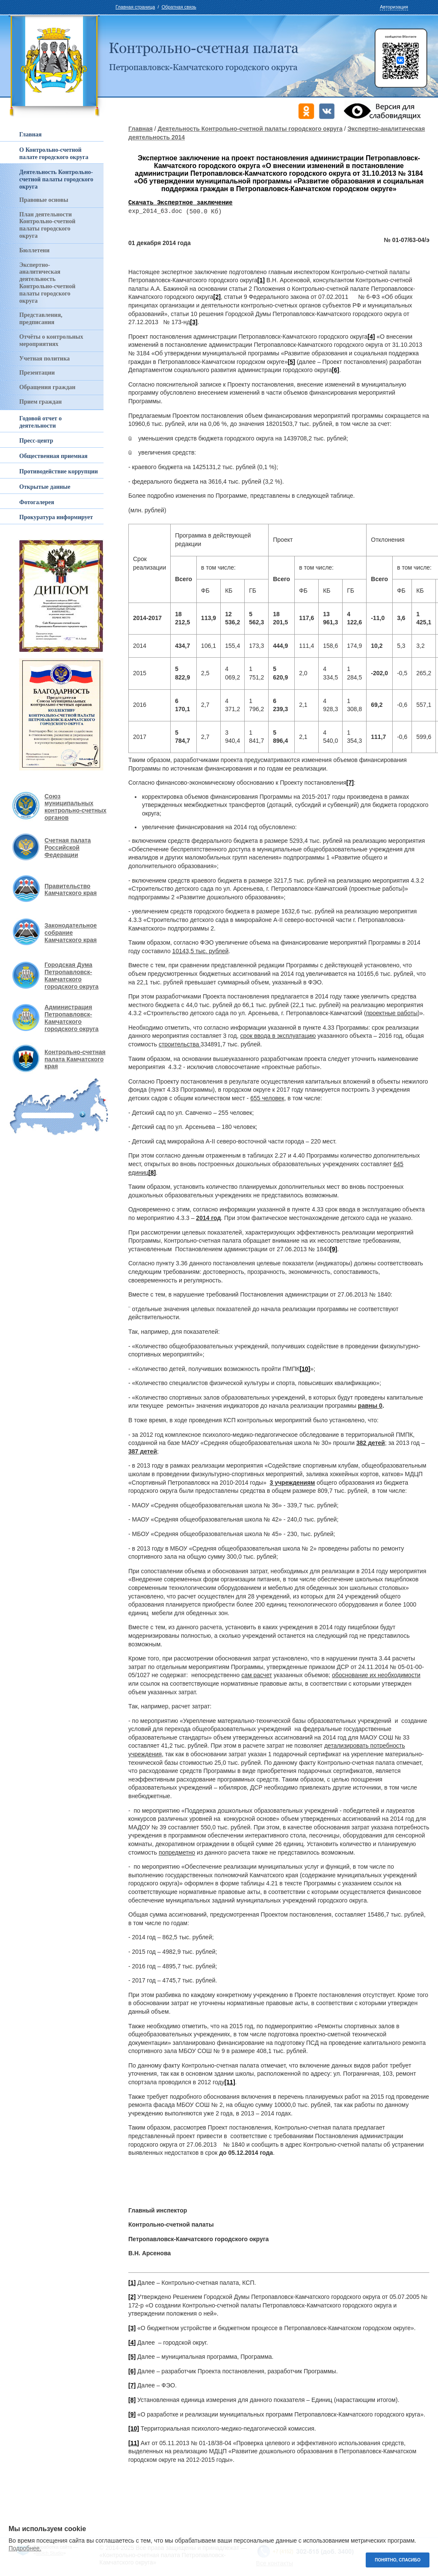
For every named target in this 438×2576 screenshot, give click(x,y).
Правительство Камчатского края (70, 890)
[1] (261, 280)
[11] (230, 2082)
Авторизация (394, 6)
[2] (217, 297)
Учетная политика (44, 358)
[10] (304, 1369)
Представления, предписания (40, 318)
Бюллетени (34, 250)
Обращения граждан (47, 387)
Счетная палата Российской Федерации (67, 847)
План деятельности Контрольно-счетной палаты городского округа (47, 225)
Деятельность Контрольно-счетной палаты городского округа (250, 128)
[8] (132, 2400)
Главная (140, 128)
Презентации (37, 372)
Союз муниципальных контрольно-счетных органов (75, 807)
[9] (333, 1249)
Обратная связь (179, 6)
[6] (335, 370)
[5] (291, 362)
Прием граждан (40, 402)
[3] (194, 322)
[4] (371, 337)
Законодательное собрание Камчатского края (70, 932)
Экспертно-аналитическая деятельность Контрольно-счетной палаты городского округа (47, 283)
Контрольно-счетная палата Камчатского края (75, 1059)
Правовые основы (43, 200)
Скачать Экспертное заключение (180, 203)
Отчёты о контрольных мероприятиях (51, 340)
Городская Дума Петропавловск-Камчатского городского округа (71, 975)
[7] (350, 783)
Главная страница (135, 6)
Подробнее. (25, 2548)
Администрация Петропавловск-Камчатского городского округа (71, 1018)
